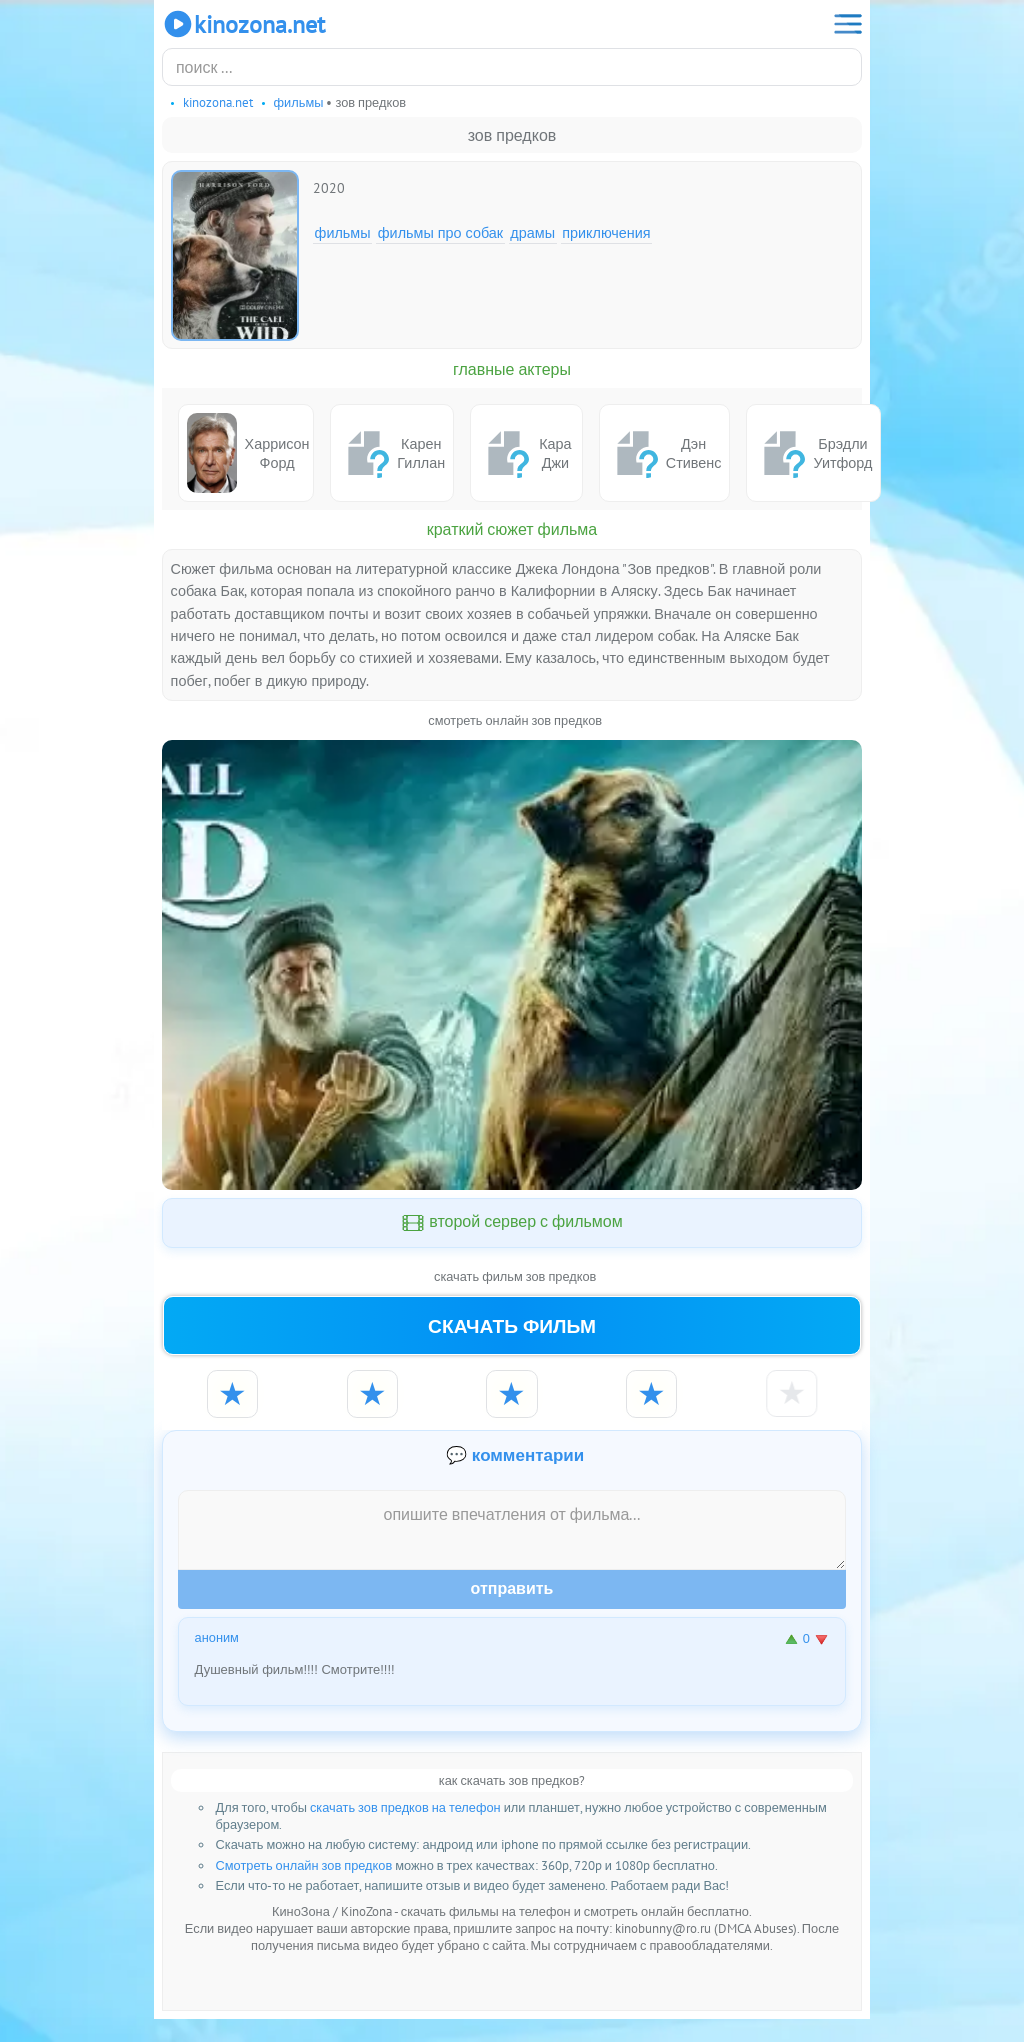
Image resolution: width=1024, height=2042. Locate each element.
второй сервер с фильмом (512, 1223)
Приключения (606, 232)
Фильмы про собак (440, 232)
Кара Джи (525, 453)
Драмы (532, 232)
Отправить (512, 1610)
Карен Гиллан (392, 453)
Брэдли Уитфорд (813, 453)
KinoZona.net (243, 24)
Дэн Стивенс (665, 453)
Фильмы (343, 232)
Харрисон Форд (248, 452)
